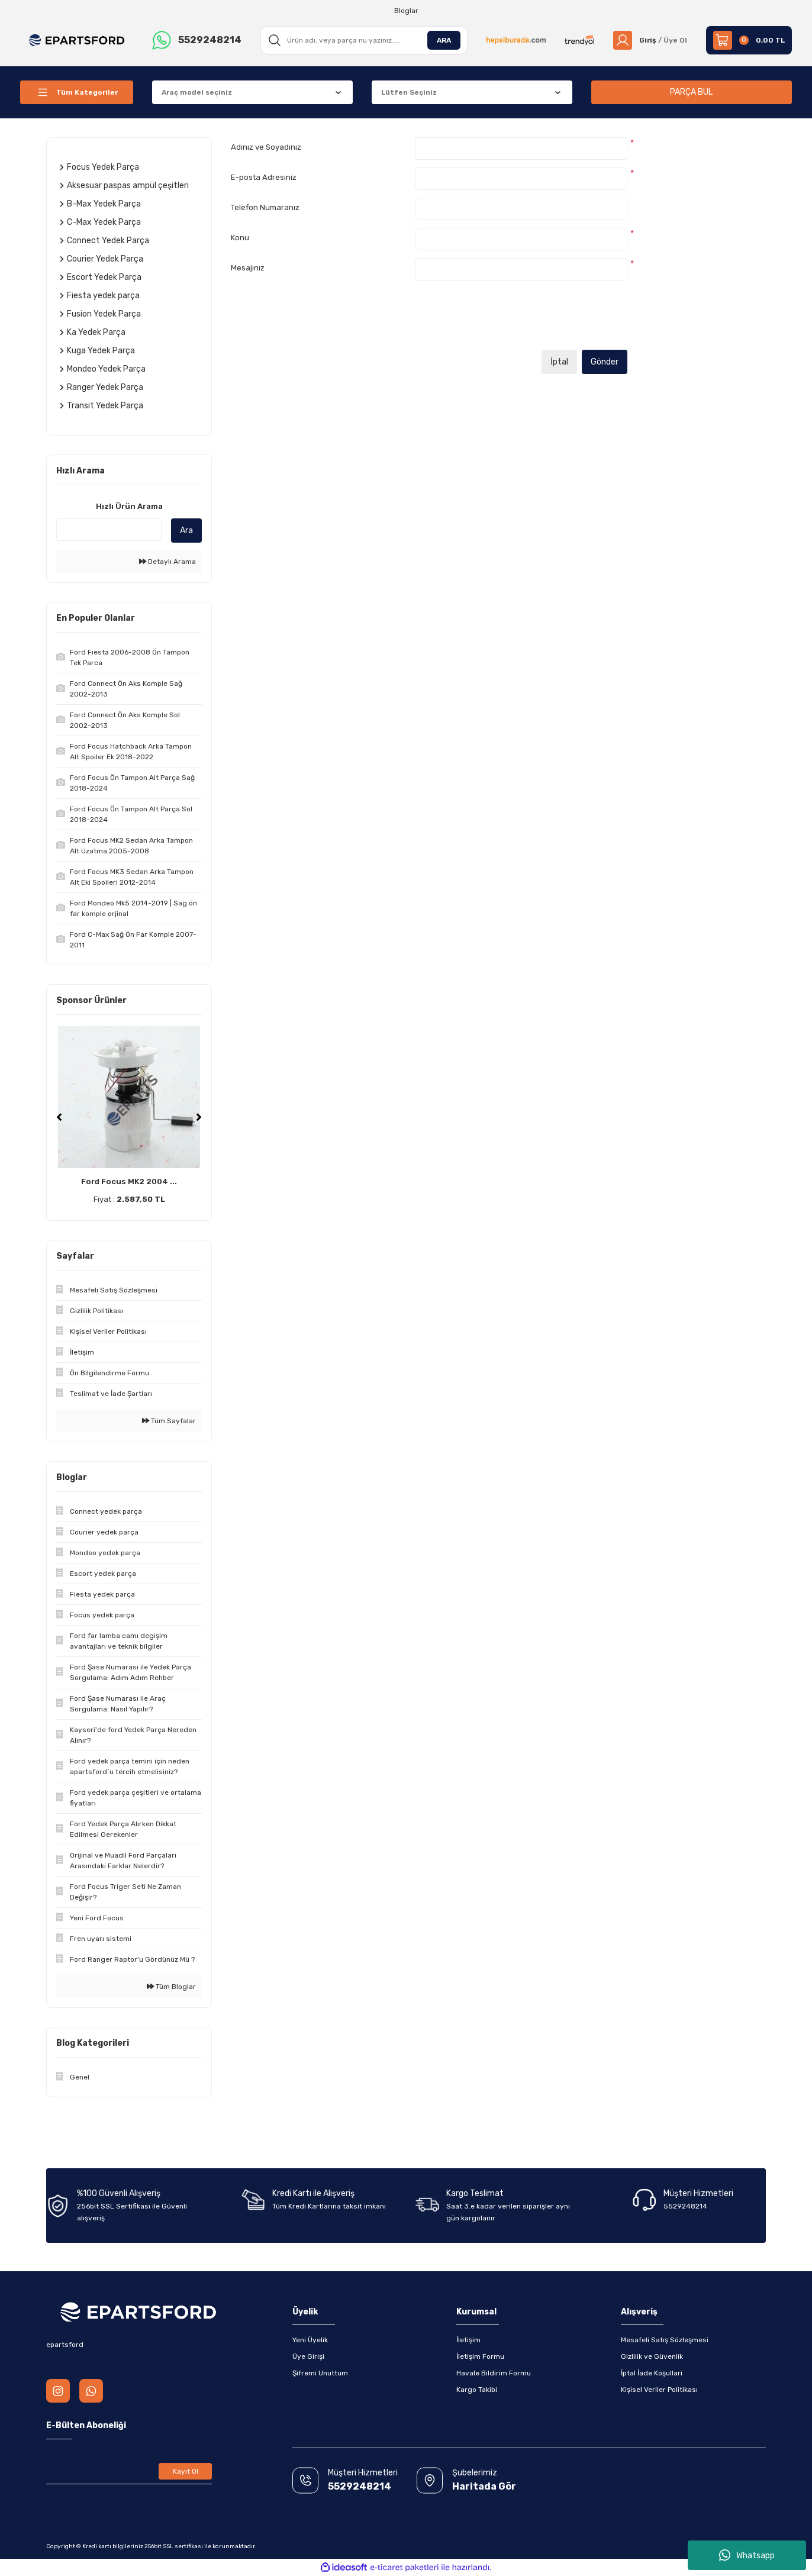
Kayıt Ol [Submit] (185, 2471)
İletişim (468, 2340)
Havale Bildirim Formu (493, 2373)
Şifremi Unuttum (320, 2373)
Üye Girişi (308, 2356)
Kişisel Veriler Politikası (659, 2389)
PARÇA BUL (691, 92)
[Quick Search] (109, 529)
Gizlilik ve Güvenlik (652, 2356)
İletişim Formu (480, 2356)
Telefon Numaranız (265, 207)
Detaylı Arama (167, 561)
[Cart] (749, 40)
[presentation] (505, 319)
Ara (186, 530)
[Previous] (59, 1117)
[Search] (364, 40)
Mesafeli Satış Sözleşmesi (664, 2340)
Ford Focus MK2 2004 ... (129, 1181)
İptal (559, 362)
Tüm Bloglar (171, 1986)
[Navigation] (76, 92)
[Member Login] (650, 40)
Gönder (604, 362)
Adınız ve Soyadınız (266, 147)
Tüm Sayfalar (169, 1421)
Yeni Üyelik (310, 2340)
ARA (444, 40)
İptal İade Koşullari (651, 2373)
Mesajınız (248, 267)
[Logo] (76, 40)
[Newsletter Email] (129, 2471)
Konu (240, 237)
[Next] (199, 1117)
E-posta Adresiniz (264, 177)
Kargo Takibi (476, 2389)
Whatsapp (747, 2555)
